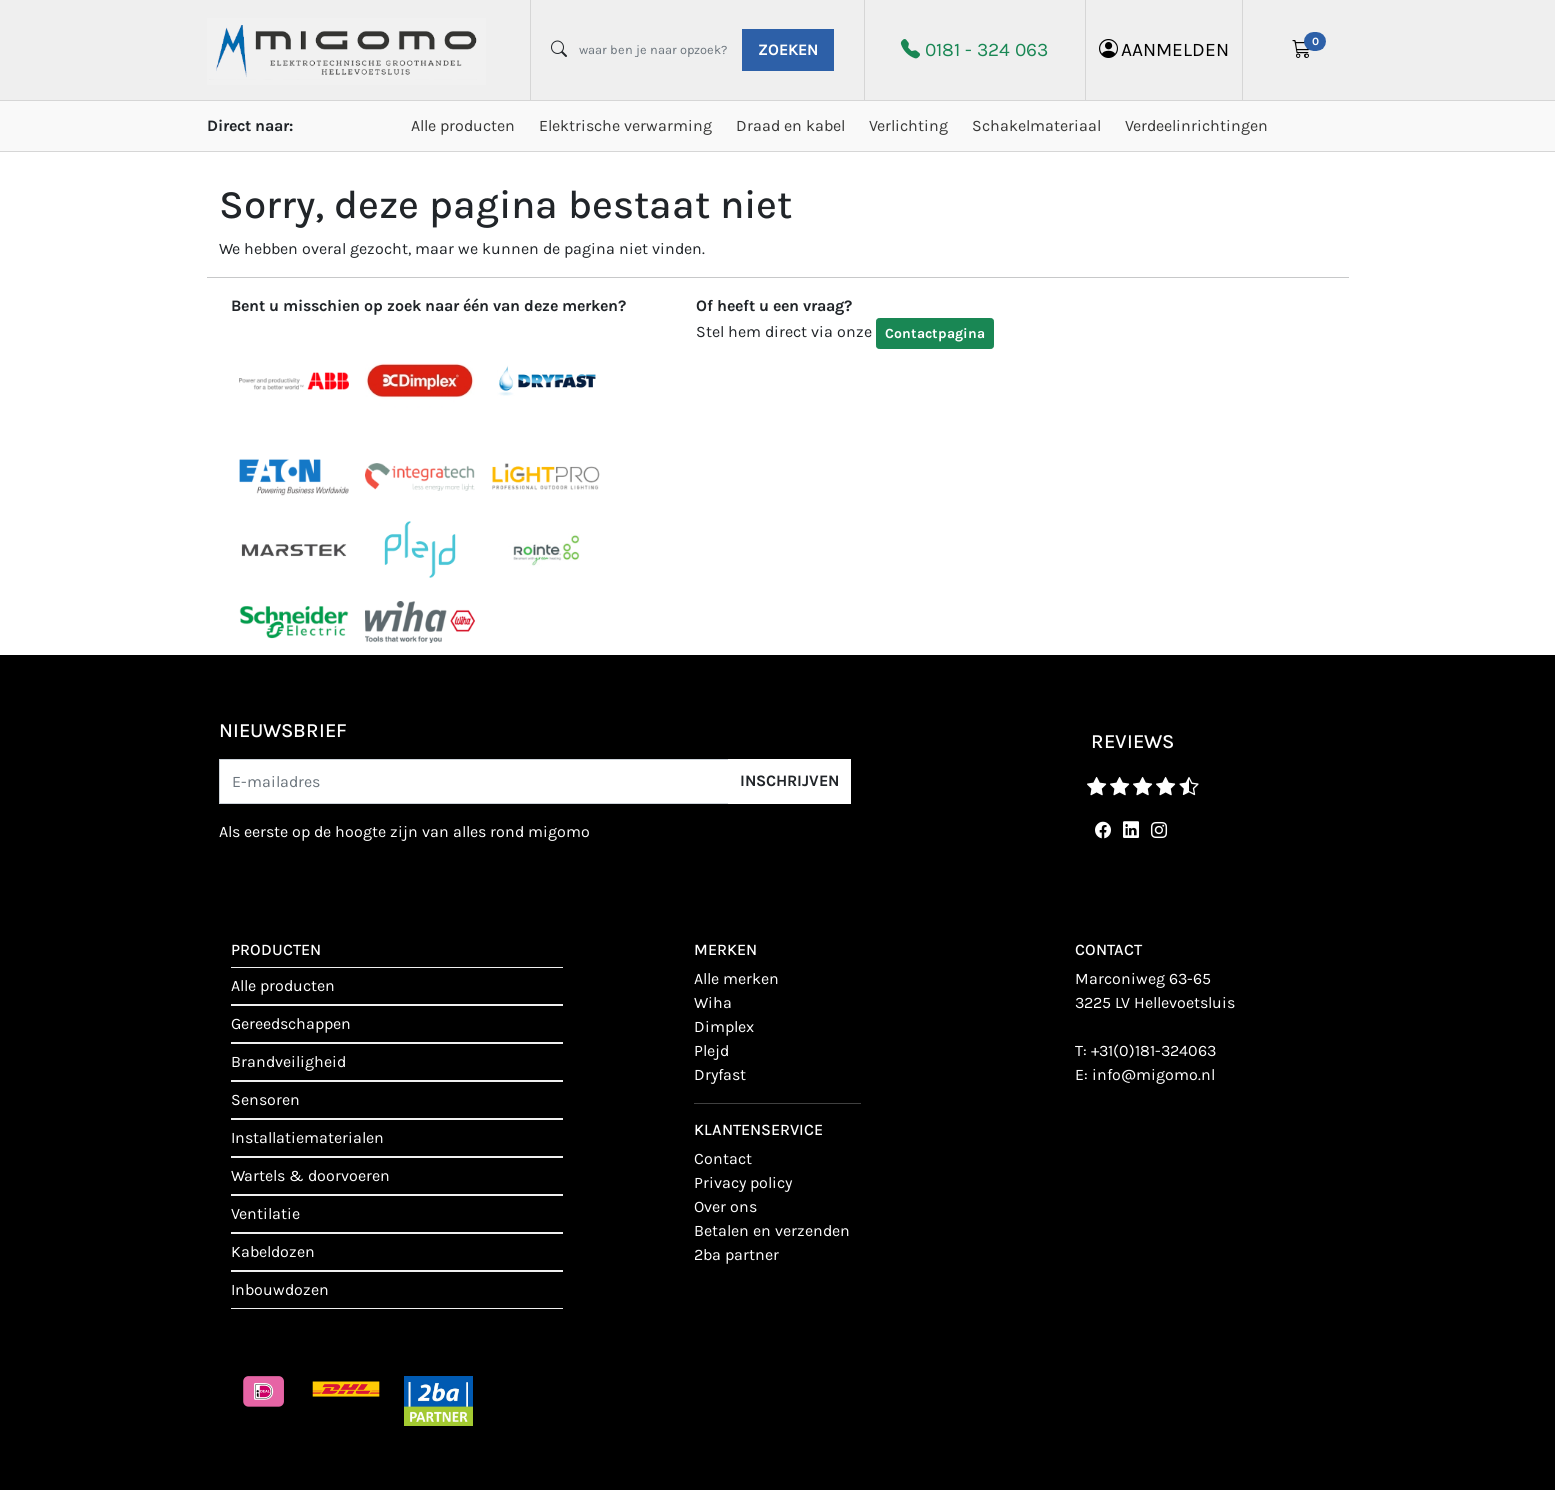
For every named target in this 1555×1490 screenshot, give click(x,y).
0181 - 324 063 (986, 49)
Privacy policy (743, 1182)
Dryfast (720, 1074)
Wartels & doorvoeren (310, 1175)
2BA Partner (736, 1254)
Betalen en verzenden (772, 1230)
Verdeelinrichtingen (1196, 125)
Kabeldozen (273, 1251)
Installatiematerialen (307, 1137)
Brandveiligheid (288, 1061)
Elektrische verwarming (625, 125)
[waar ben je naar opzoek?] (653, 50)
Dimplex (724, 1026)
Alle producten (463, 125)
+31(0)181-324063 (1153, 1050)
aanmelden (1164, 49)
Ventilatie (265, 1213)
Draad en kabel (790, 125)
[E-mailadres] (474, 781)
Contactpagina (935, 333)
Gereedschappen (291, 1023)
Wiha (713, 1002)
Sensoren (265, 1099)
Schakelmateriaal (1036, 125)
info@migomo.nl (1153, 1074)
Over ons (725, 1206)
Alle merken (736, 978)
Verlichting (908, 125)
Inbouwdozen (280, 1289)
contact (723, 1158)
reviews (1132, 741)
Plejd (711, 1050)
